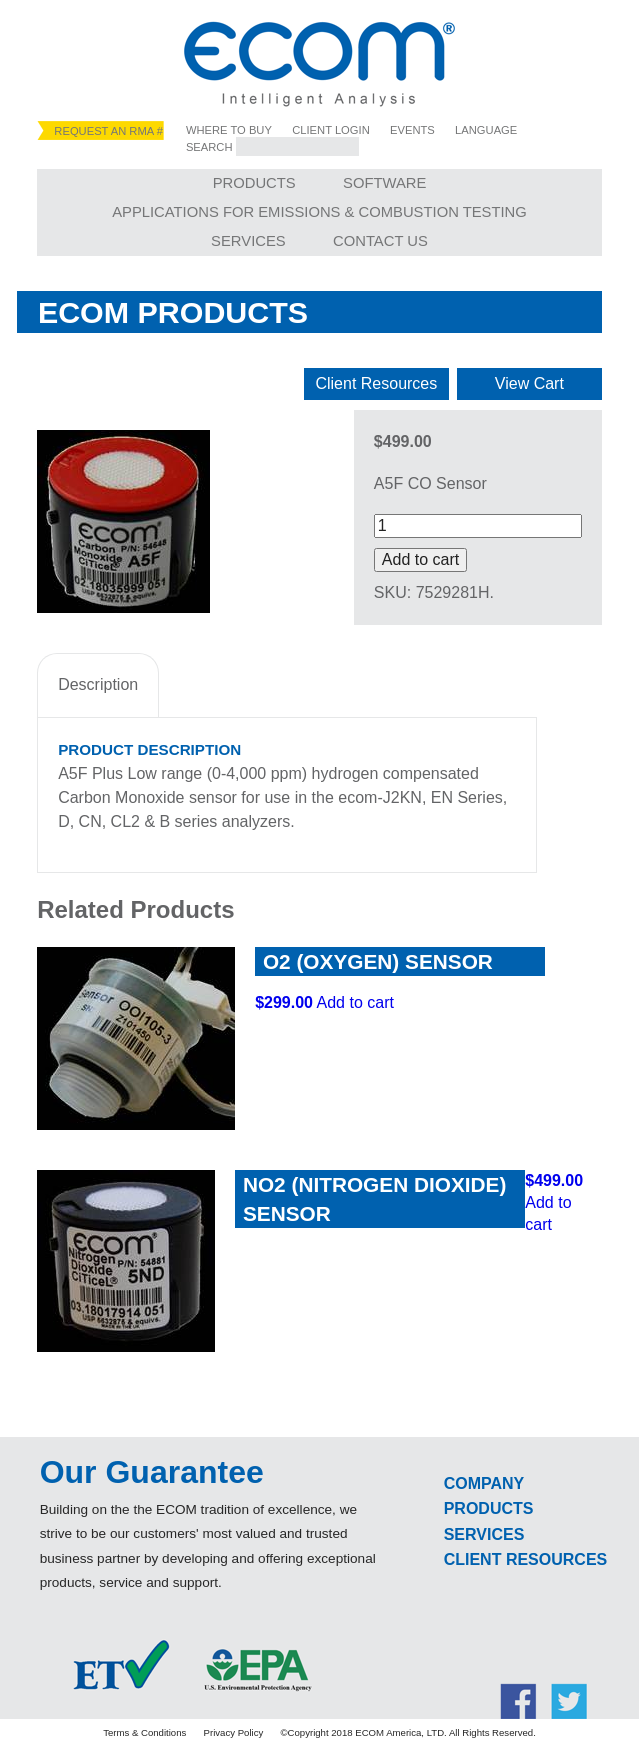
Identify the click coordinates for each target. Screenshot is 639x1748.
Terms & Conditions (144, 1732)
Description (98, 684)
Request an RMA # (108, 131)
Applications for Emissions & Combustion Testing (319, 212)
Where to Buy (229, 130)
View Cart (529, 383)
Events (412, 130)
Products (254, 183)
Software (384, 183)
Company (484, 1483)
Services (248, 241)
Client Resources (376, 383)
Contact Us (380, 241)
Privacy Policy (234, 1732)
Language (486, 130)
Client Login (331, 130)
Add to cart (420, 559)
